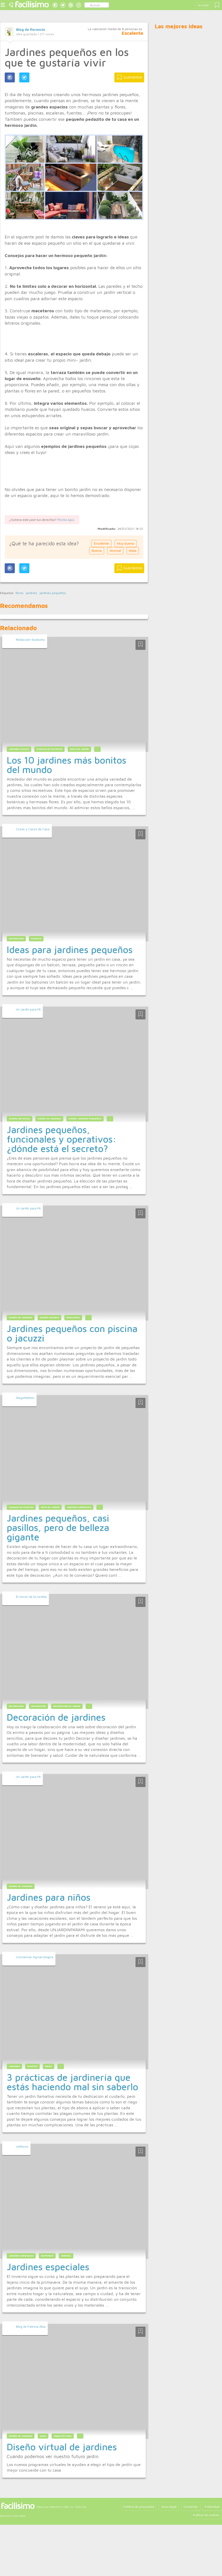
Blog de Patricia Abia (31, 2377)
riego (48, 2117)
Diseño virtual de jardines (62, 2497)
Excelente (101, 585)
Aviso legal (168, 2557)
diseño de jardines (49, 1165)
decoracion (16, 985)
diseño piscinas (49, 1364)
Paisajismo (73, 1364)
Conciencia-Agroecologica (34, 2008)
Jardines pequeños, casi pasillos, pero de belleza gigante (58, 1574)
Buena (97, 592)
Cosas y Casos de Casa (33, 876)
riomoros (47, 2307)
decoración (16, 1757)
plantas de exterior (49, 795)
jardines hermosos (79, 1553)
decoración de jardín (66, 1757)
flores (19, 634)
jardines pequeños (52, 634)
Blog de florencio (30, 38)
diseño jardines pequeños (85, 1165)
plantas (36, 985)
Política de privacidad (139, 2557)
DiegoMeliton (25, 1444)
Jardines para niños (48, 1948)
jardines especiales (21, 2307)
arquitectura (63, 2487)
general (66, 2307)
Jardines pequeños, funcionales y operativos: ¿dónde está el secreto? (61, 1185)
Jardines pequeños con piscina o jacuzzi (72, 1379)
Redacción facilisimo (30, 686)
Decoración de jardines (56, 1768)
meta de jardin (50, 1553)
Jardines (14, 2117)
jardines (31, 634)
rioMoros (22, 2197)
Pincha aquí (65, 562)
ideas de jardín (79, 795)
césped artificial (19, 1165)
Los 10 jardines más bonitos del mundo (66, 811)
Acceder (203, 5)
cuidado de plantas (21, 1553)
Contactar (191, 2557)
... (97, 795)
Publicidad (212, 2557)
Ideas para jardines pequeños (70, 996)
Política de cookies (206, 2566)
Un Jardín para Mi (28, 1056)
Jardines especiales (48, 2317)
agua (43, 2487)
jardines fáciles (19, 795)
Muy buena (125, 585)
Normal (115, 592)
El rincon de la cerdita (31, 1648)
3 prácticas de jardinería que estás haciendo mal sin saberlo (72, 2132)
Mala (132, 592)
